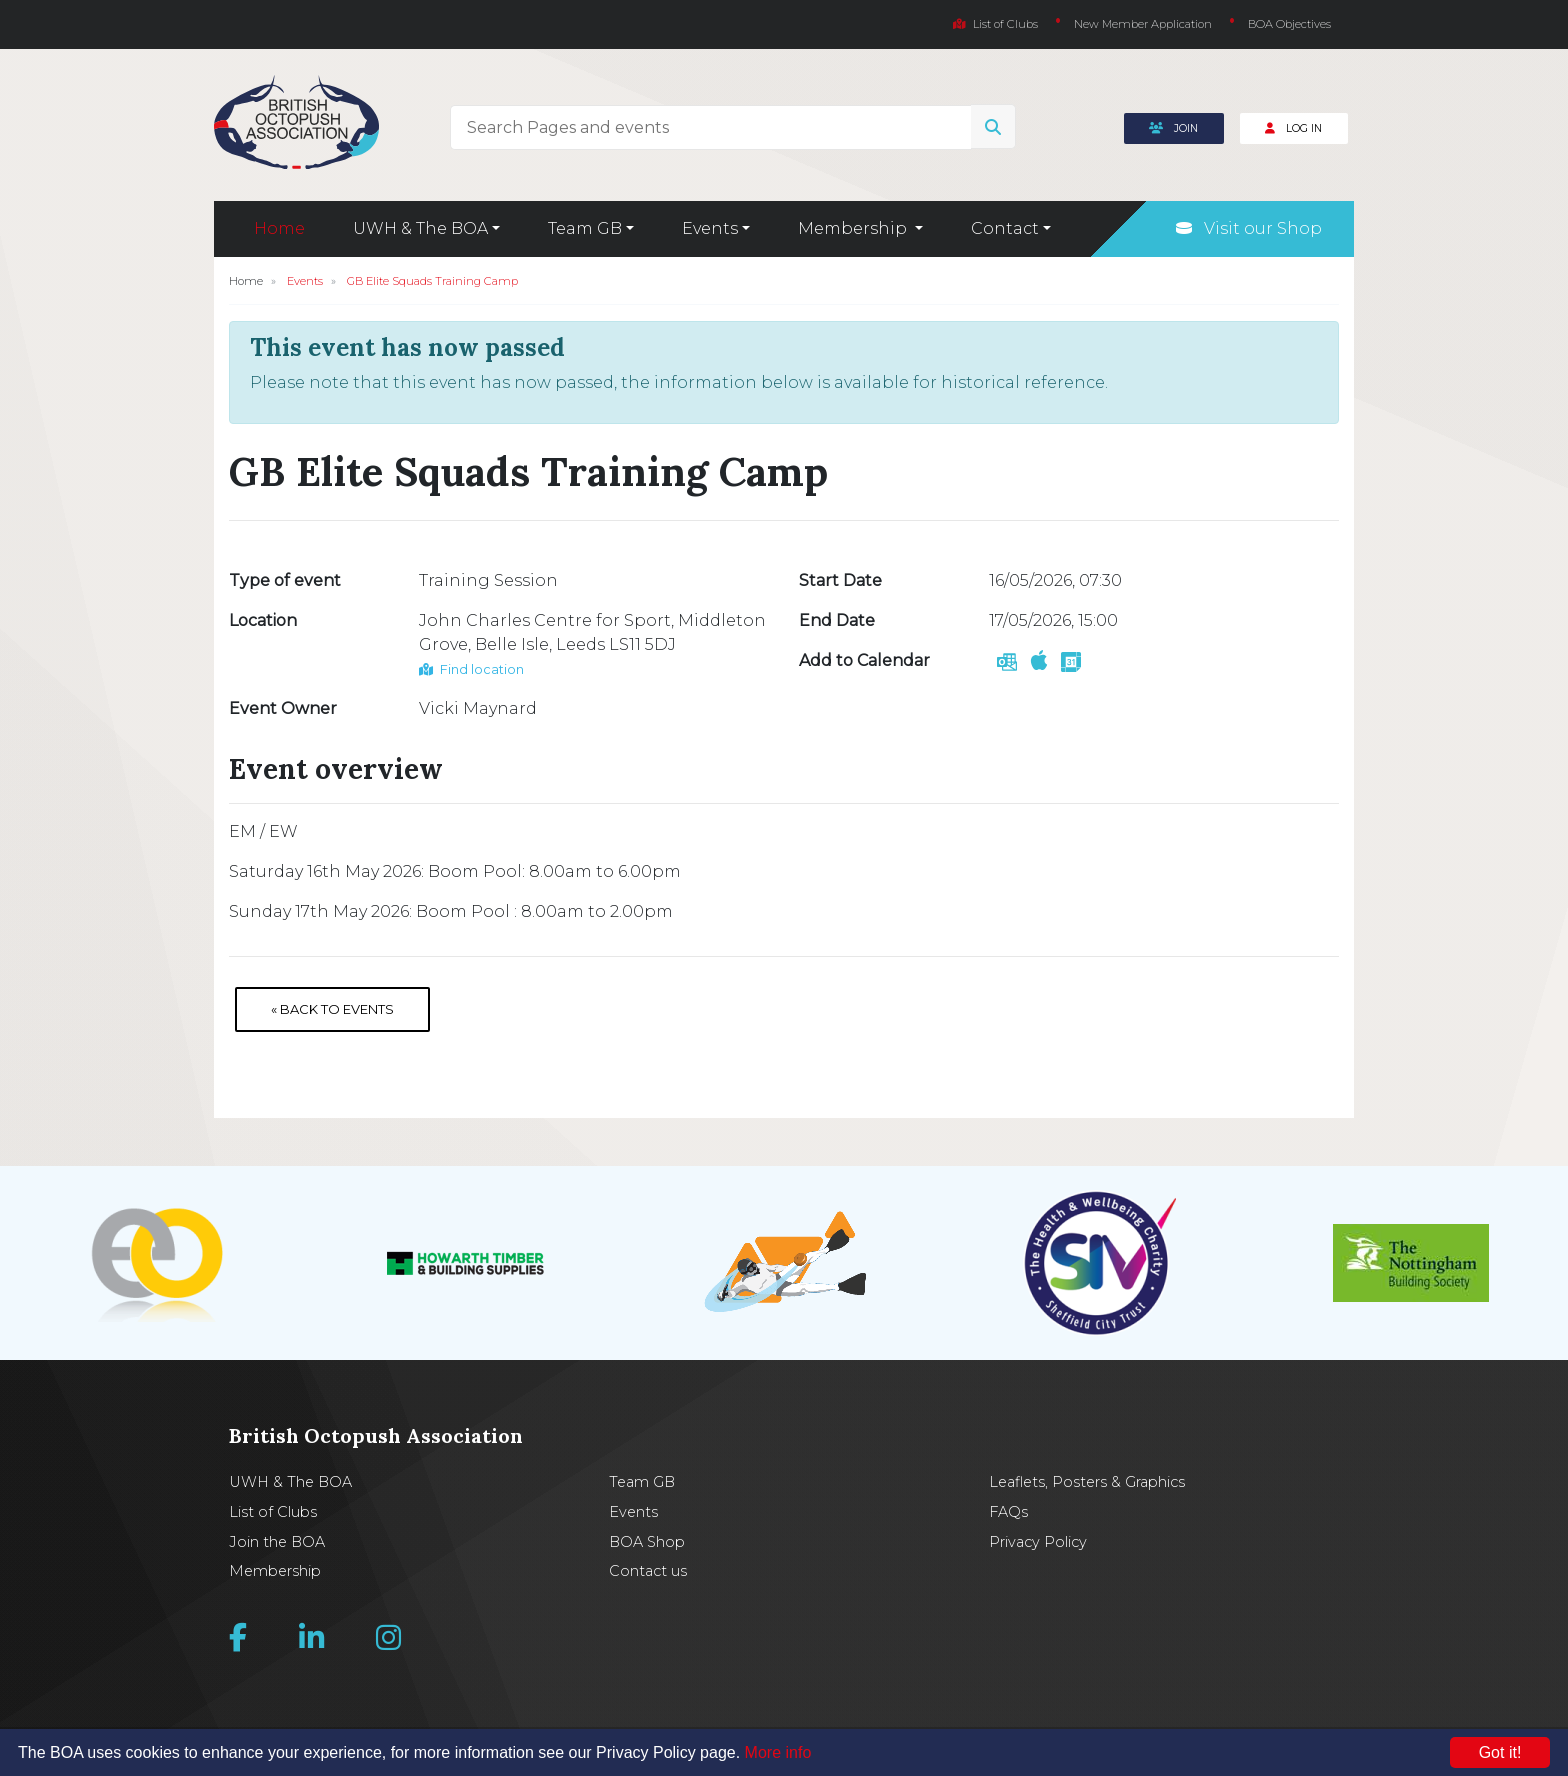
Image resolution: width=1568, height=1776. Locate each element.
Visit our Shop (1249, 228)
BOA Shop (647, 1542)
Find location (471, 669)
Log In (1293, 128)
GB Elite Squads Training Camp (432, 281)
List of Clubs (995, 24)
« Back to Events (332, 1009)
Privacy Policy (1038, 1542)
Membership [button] (854, 228)
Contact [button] (1005, 228)
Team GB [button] (585, 228)
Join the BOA (277, 1542)
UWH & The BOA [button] (420, 228)
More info (778, 1752)
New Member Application (1143, 24)
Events (305, 281)
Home (279, 228)
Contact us (648, 1571)
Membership (275, 1571)
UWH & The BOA (290, 1482)
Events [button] (710, 228)
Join (1173, 128)
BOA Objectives (1289, 24)
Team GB (642, 1482)
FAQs (1008, 1512)
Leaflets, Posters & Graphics (1087, 1482)
